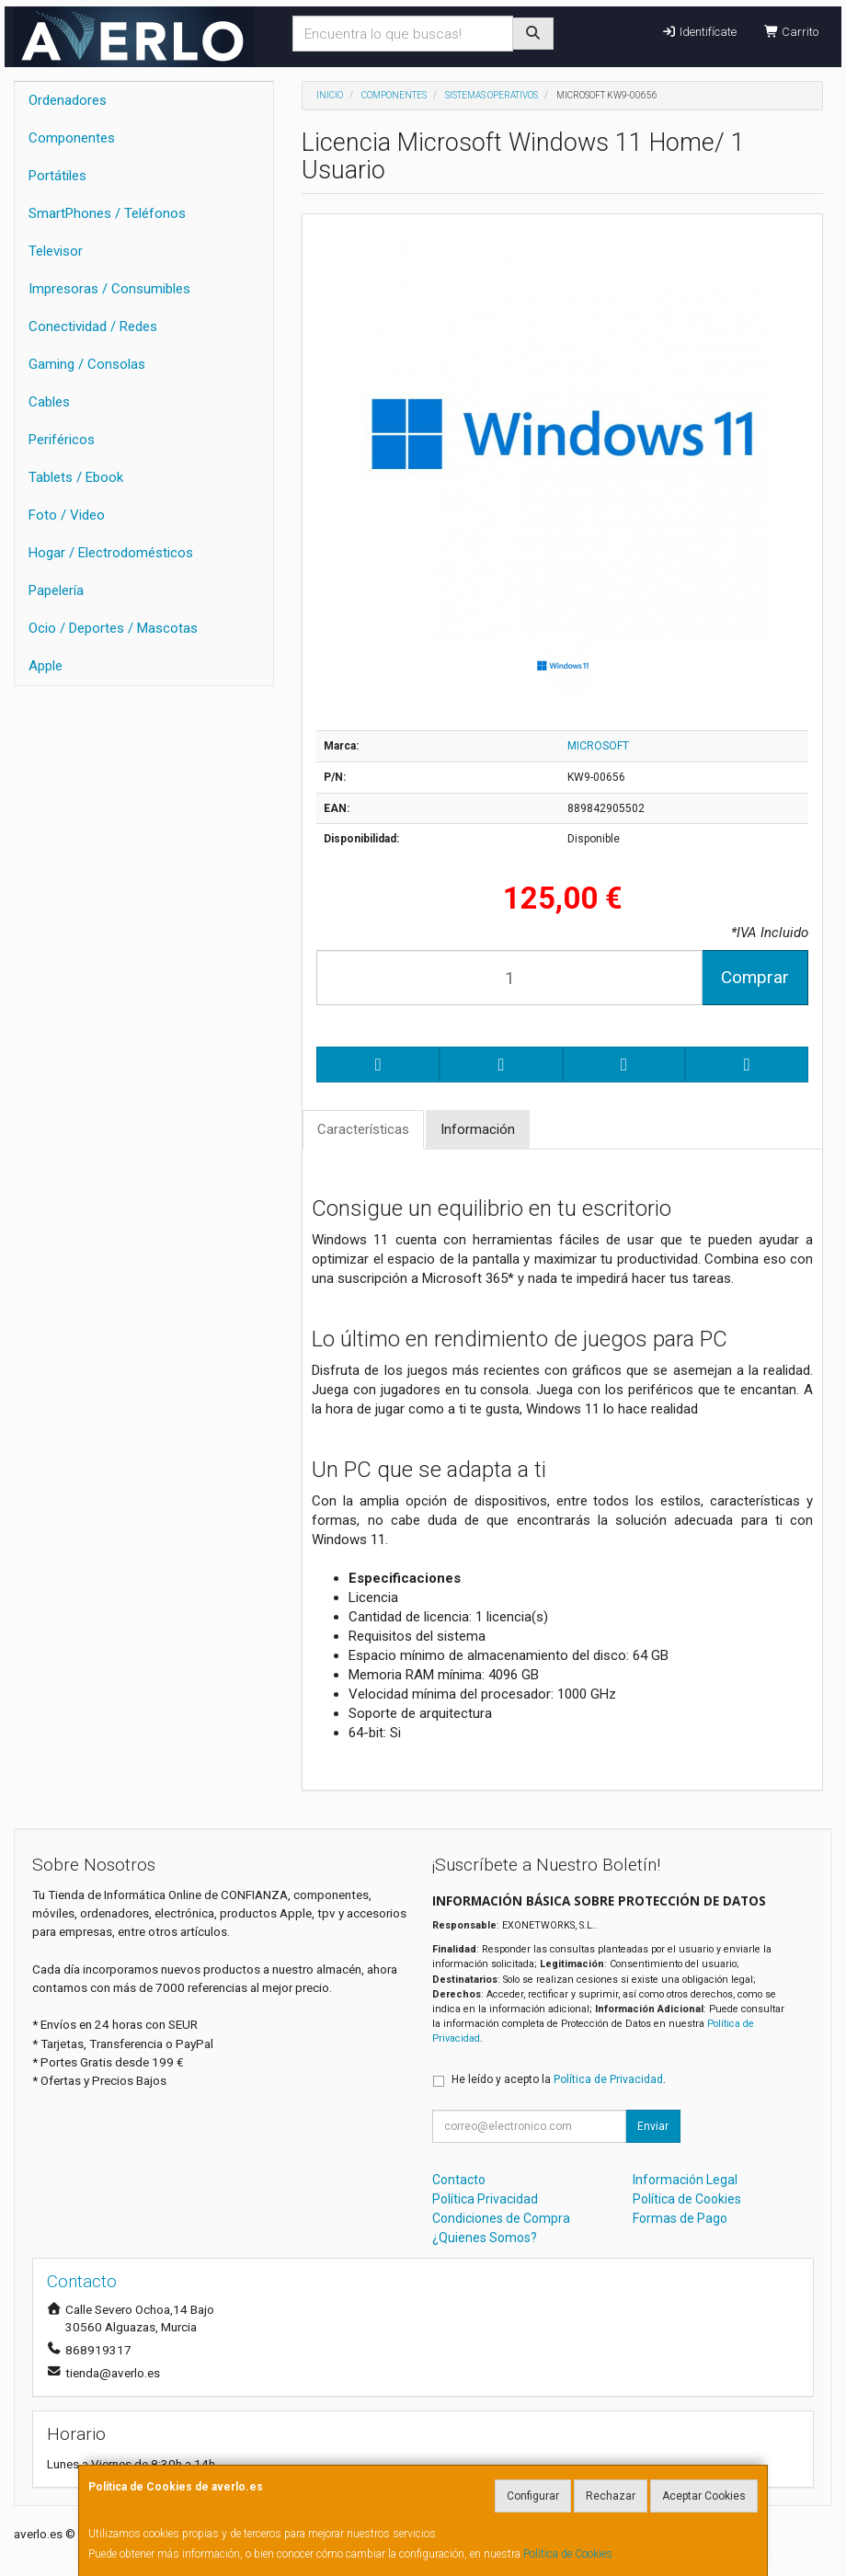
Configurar (533, 2496)
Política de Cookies (567, 2553)
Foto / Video (67, 515)
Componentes (72, 138)
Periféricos (62, 439)
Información (477, 1129)
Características (363, 1129)
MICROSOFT (598, 745)
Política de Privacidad (608, 2079)
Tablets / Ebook (76, 477)
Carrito (791, 32)
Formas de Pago (680, 2218)
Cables (49, 402)
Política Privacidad (485, 2199)
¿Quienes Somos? (484, 2237)
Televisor (56, 251)
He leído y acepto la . (559, 2079)
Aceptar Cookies (704, 2496)
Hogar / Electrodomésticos (111, 552)
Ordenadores (68, 100)
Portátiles (57, 175)
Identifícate (698, 32)
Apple (46, 666)
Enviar (653, 2126)
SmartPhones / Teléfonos (107, 213)
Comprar (755, 977)
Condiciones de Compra (501, 2218)
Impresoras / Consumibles (109, 288)
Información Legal (685, 2179)
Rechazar (610, 2496)
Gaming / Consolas (87, 364)
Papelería (56, 590)
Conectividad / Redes (93, 326)
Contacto (459, 2179)
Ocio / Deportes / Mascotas (113, 628)
